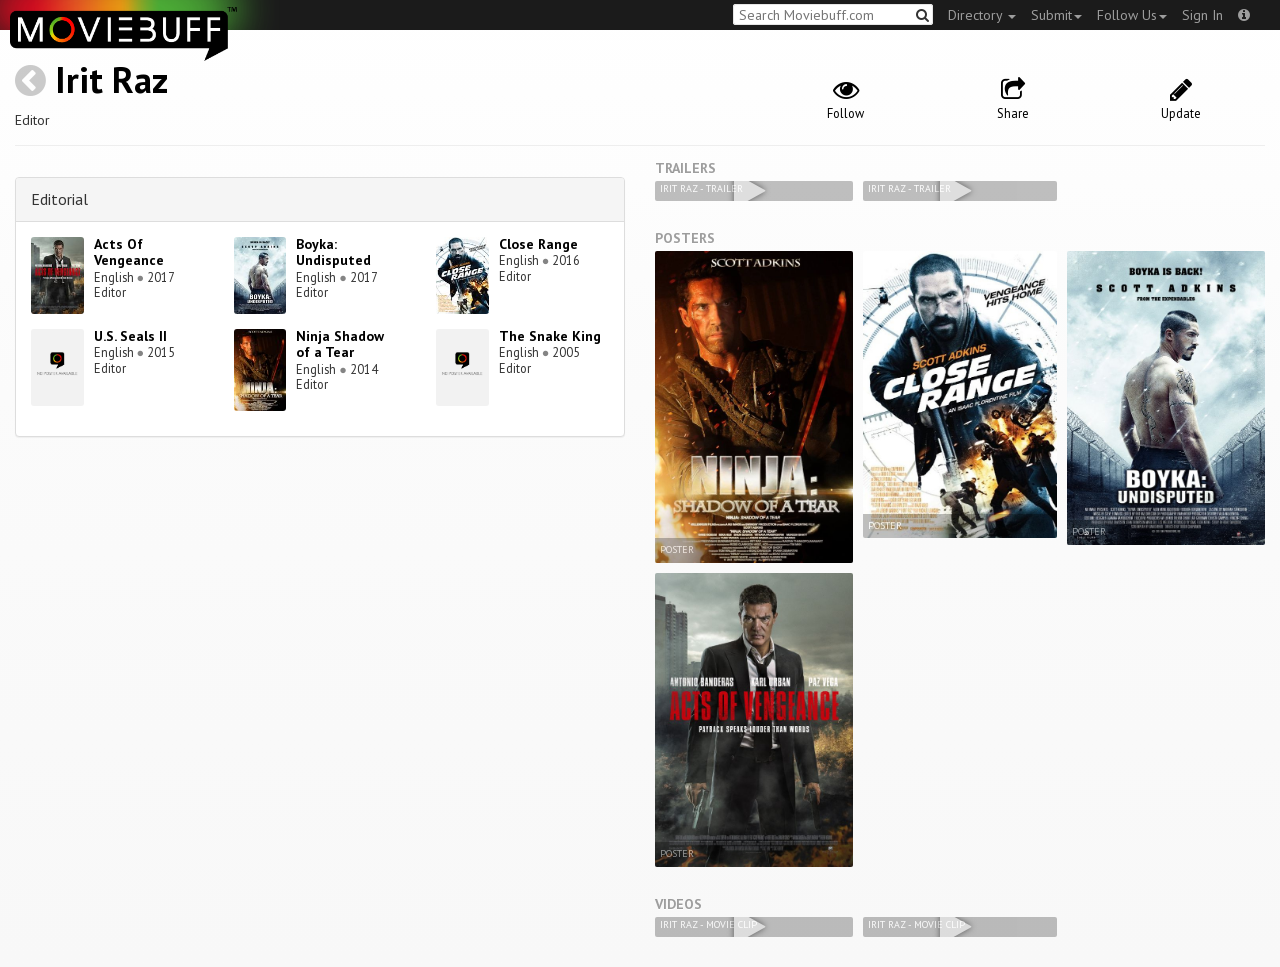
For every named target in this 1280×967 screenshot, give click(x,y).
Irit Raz (111, 79)
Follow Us (1132, 15)
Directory (982, 15)
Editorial (59, 199)
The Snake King (550, 336)
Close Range (538, 244)
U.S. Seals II (130, 336)
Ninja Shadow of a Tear (340, 344)
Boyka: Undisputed (333, 252)
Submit (1056, 15)
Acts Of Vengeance (129, 252)
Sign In (1202, 15)
